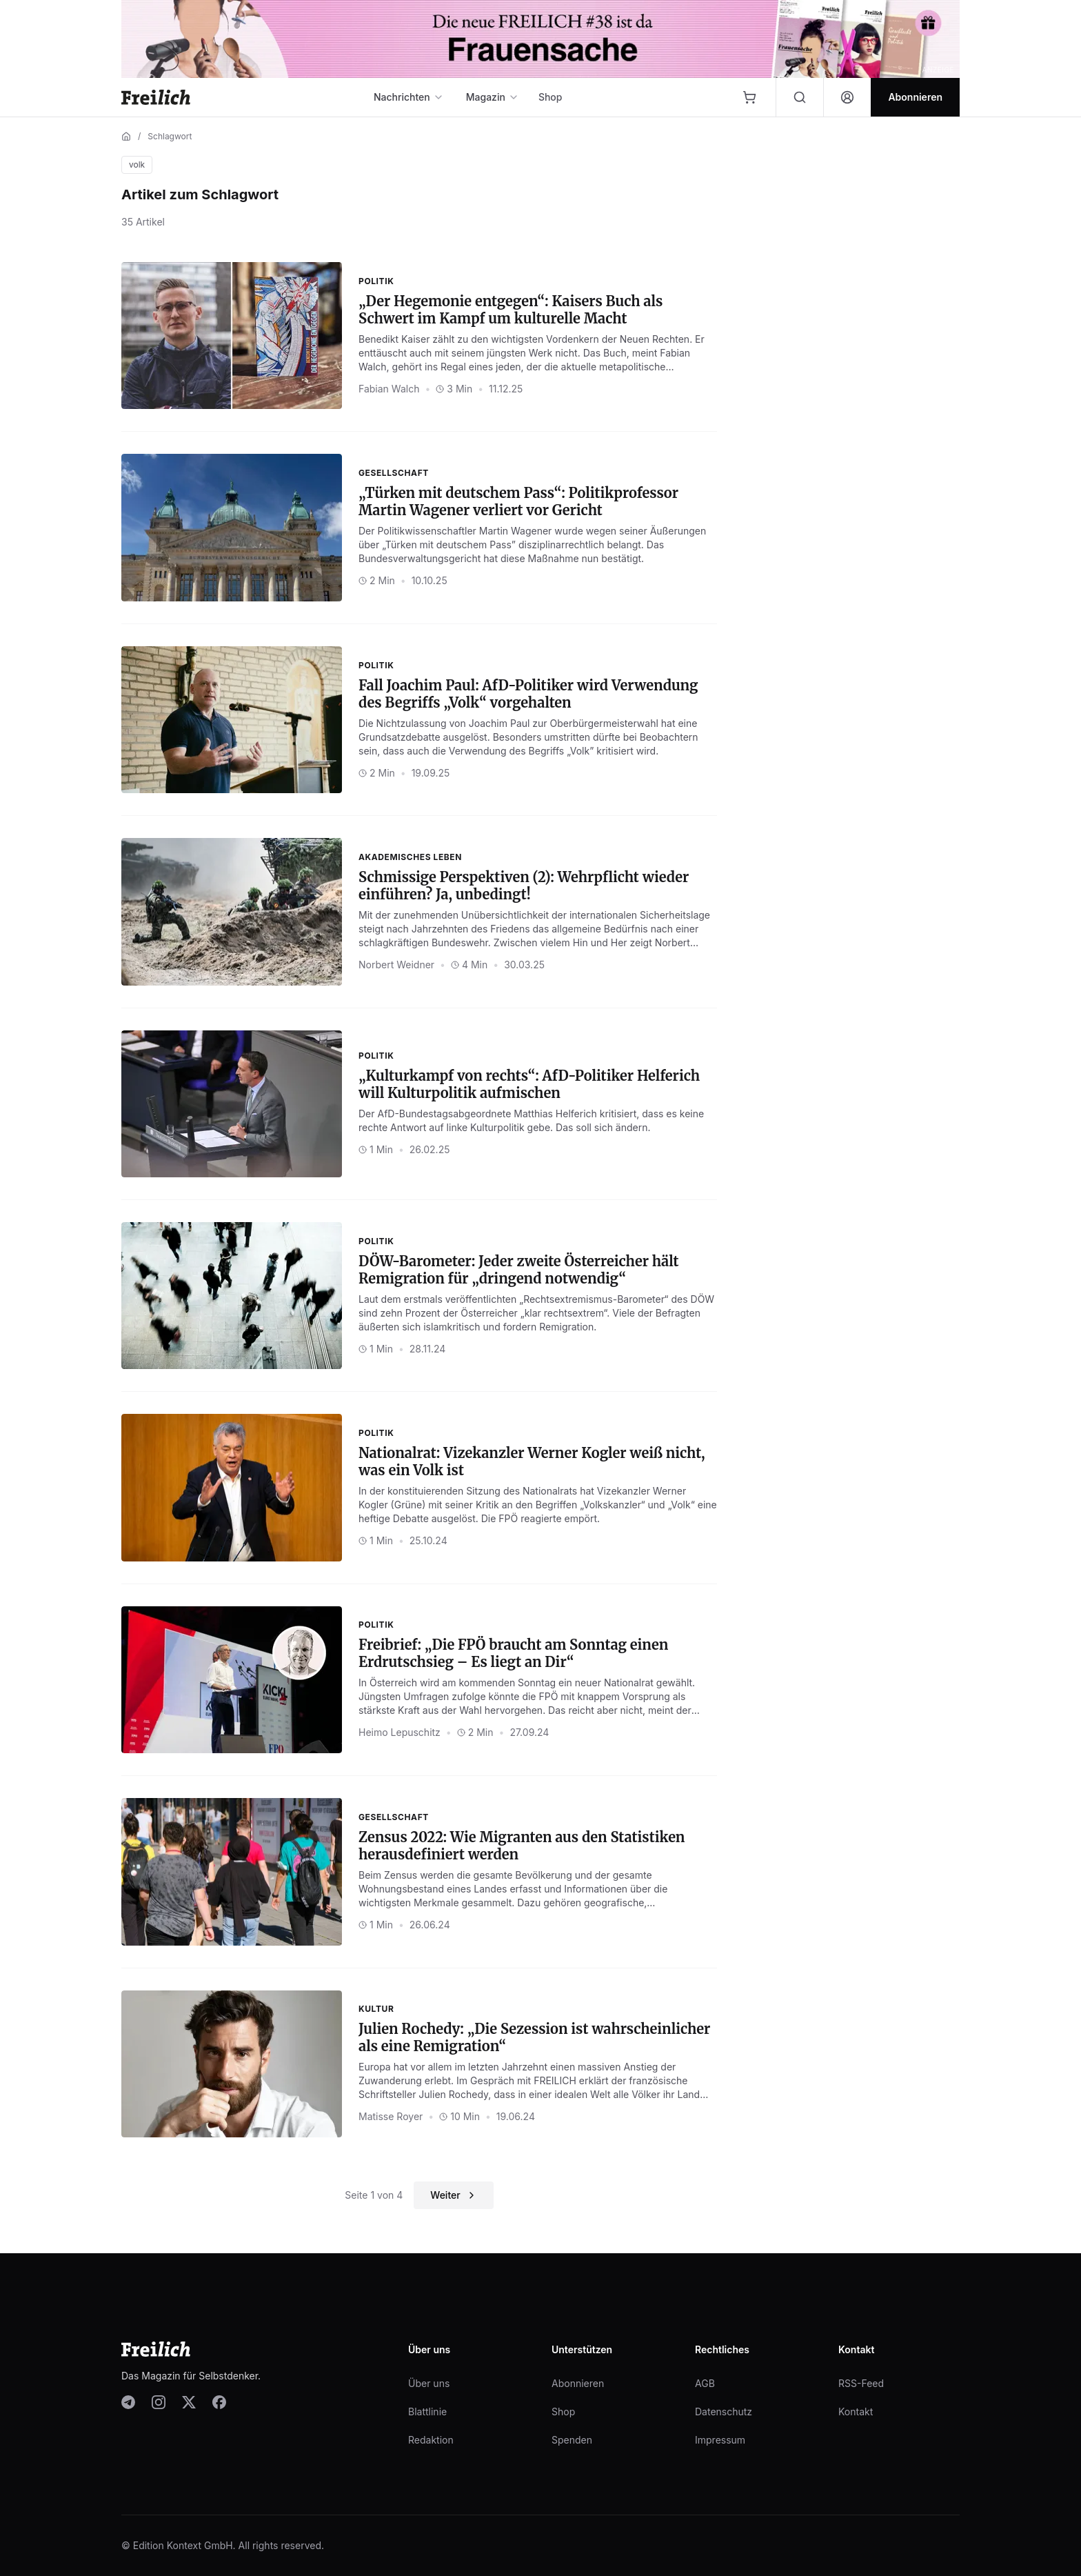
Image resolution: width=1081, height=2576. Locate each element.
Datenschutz (723, 2411)
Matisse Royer (390, 2116)
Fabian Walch (388, 389)
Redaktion (431, 2440)
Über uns (428, 2383)
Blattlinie (427, 2411)
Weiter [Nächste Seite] (453, 2195)
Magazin (492, 97)
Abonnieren (578, 2383)
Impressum (720, 2440)
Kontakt (855, 2411)
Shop (550, 97)
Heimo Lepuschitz (399, 1732)
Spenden (572, 2440)
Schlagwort (170, 136)
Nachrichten (409, 97)
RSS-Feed (861, 2383)
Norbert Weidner (396, 964)
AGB (705, 2383)
